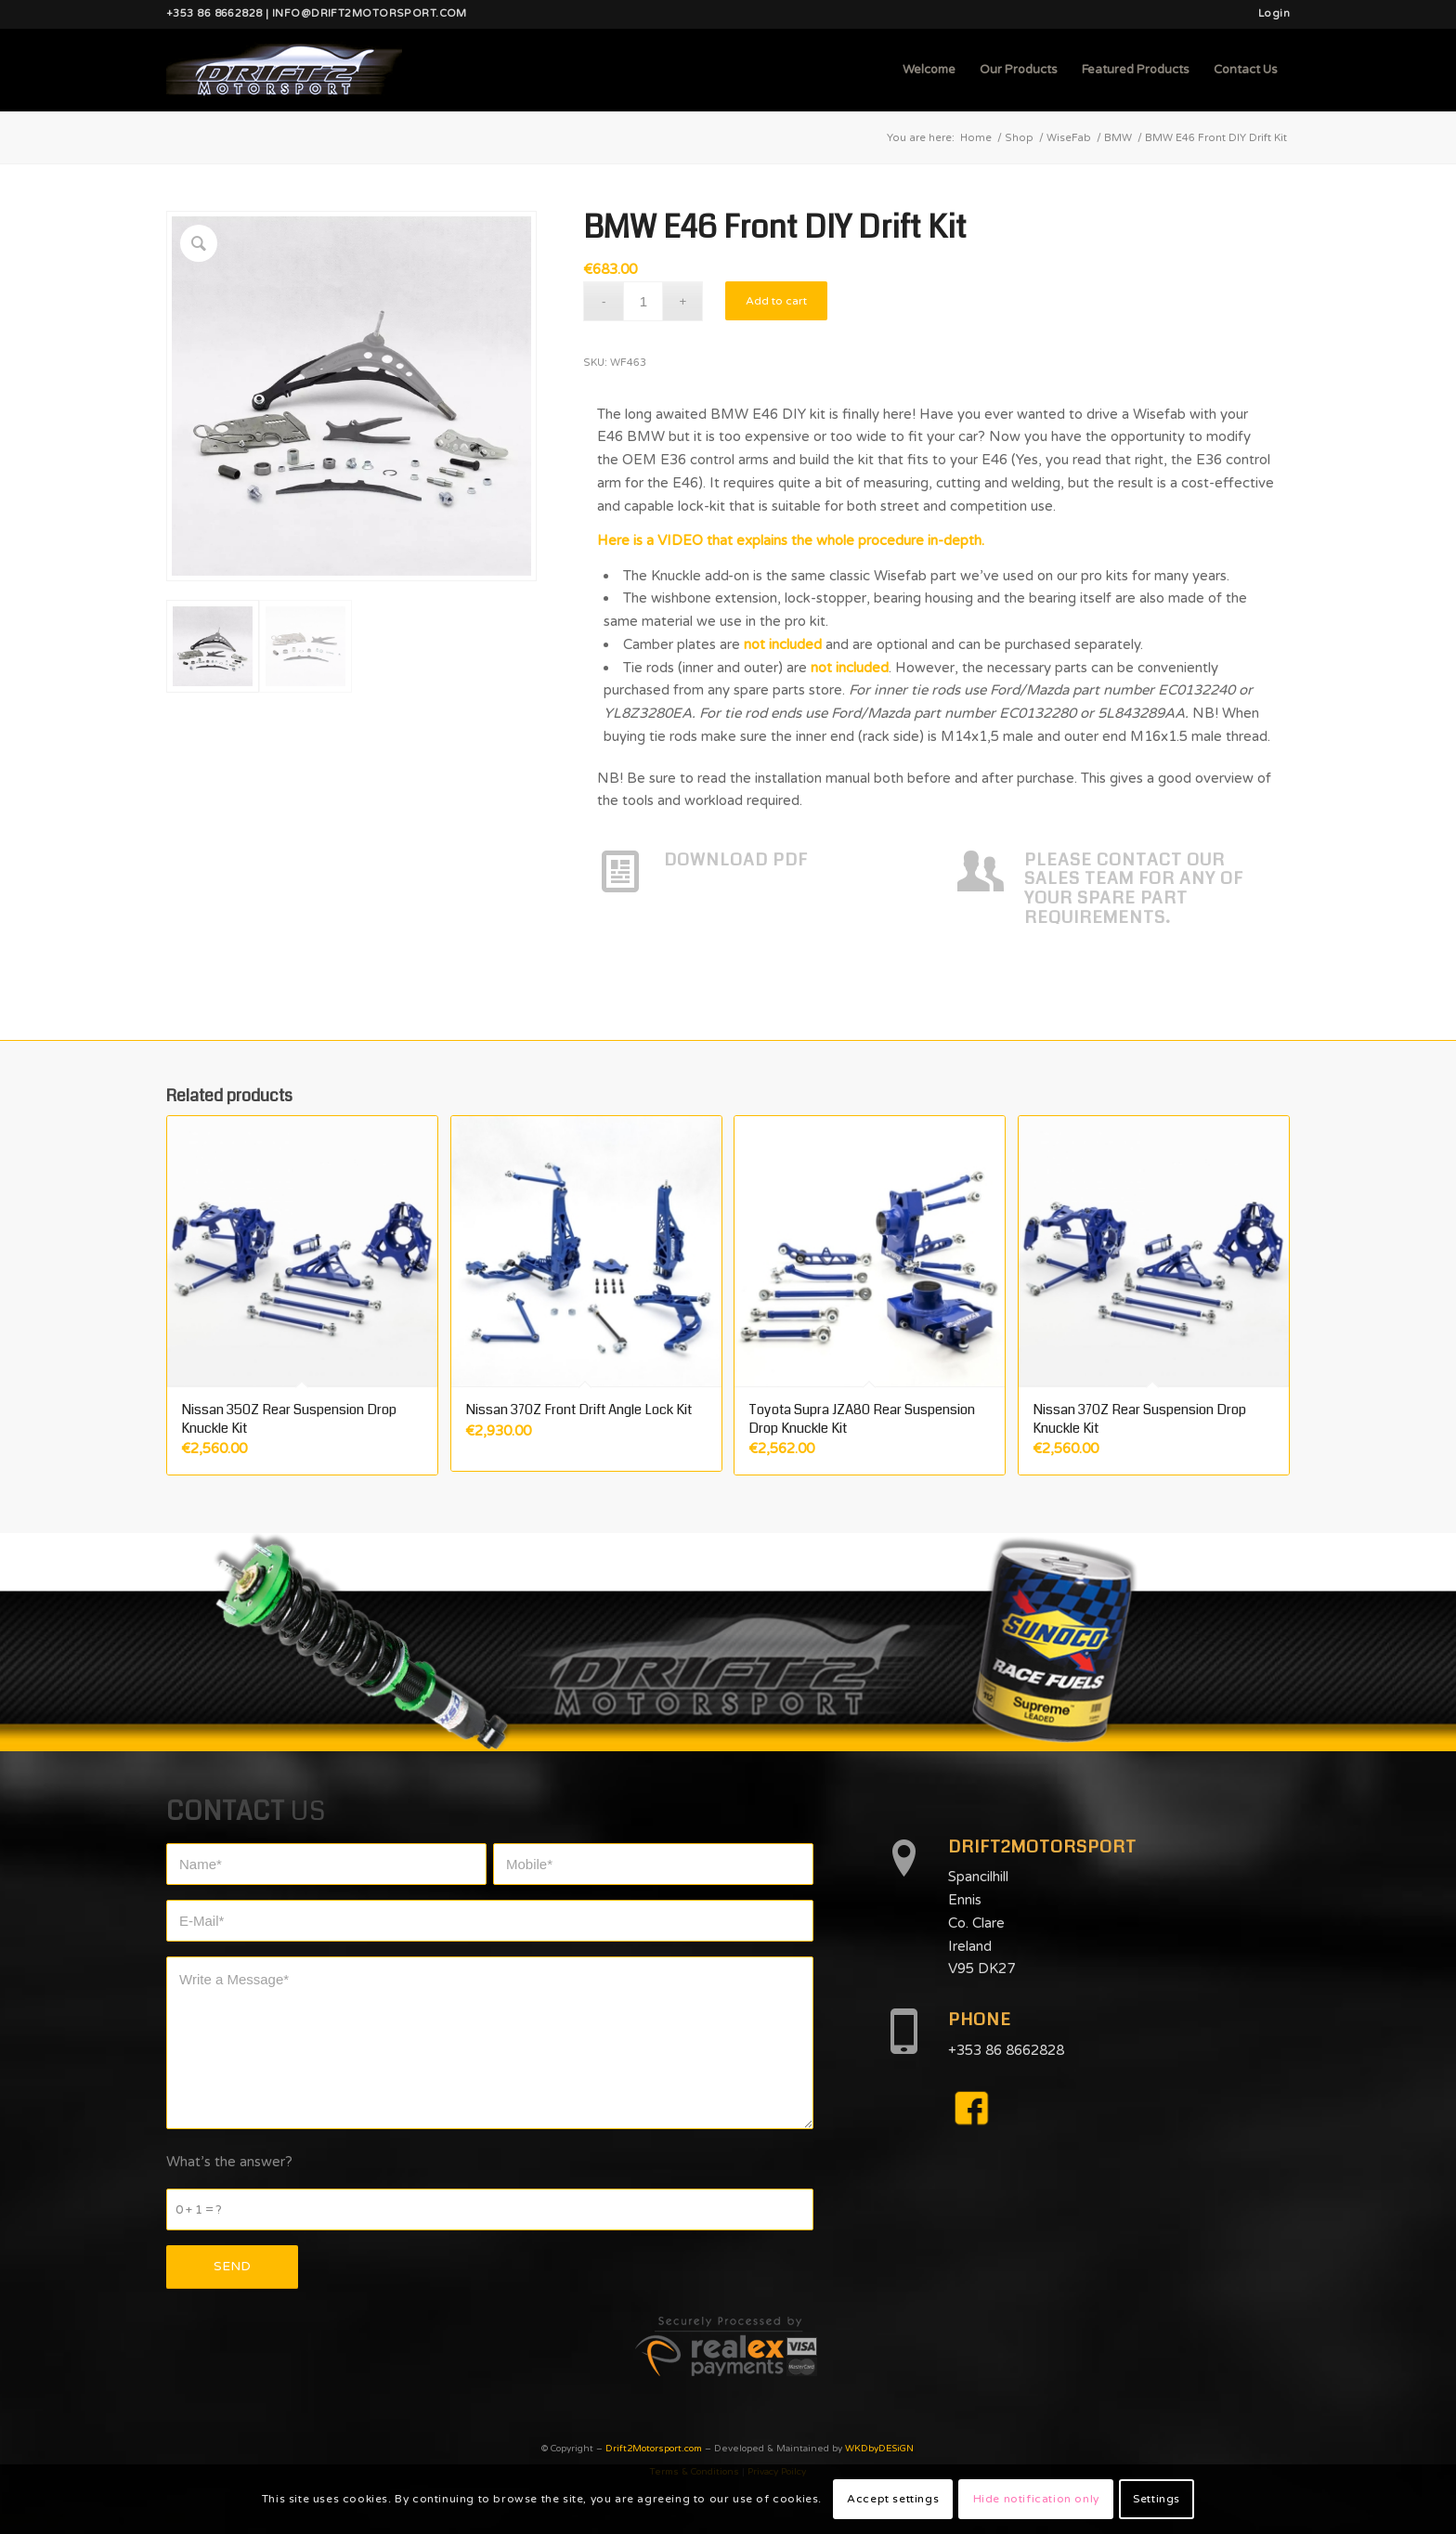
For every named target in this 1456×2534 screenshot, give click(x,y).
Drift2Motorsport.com (653, 2448)
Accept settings (893, 2498)
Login (1274, 13)
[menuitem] (1269, 14)
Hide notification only (1036, 2498)
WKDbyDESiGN (879, 2448)
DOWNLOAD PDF (736, 860)
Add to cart (776, 300)
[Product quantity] (643, 301)
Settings (1156, 2498)
